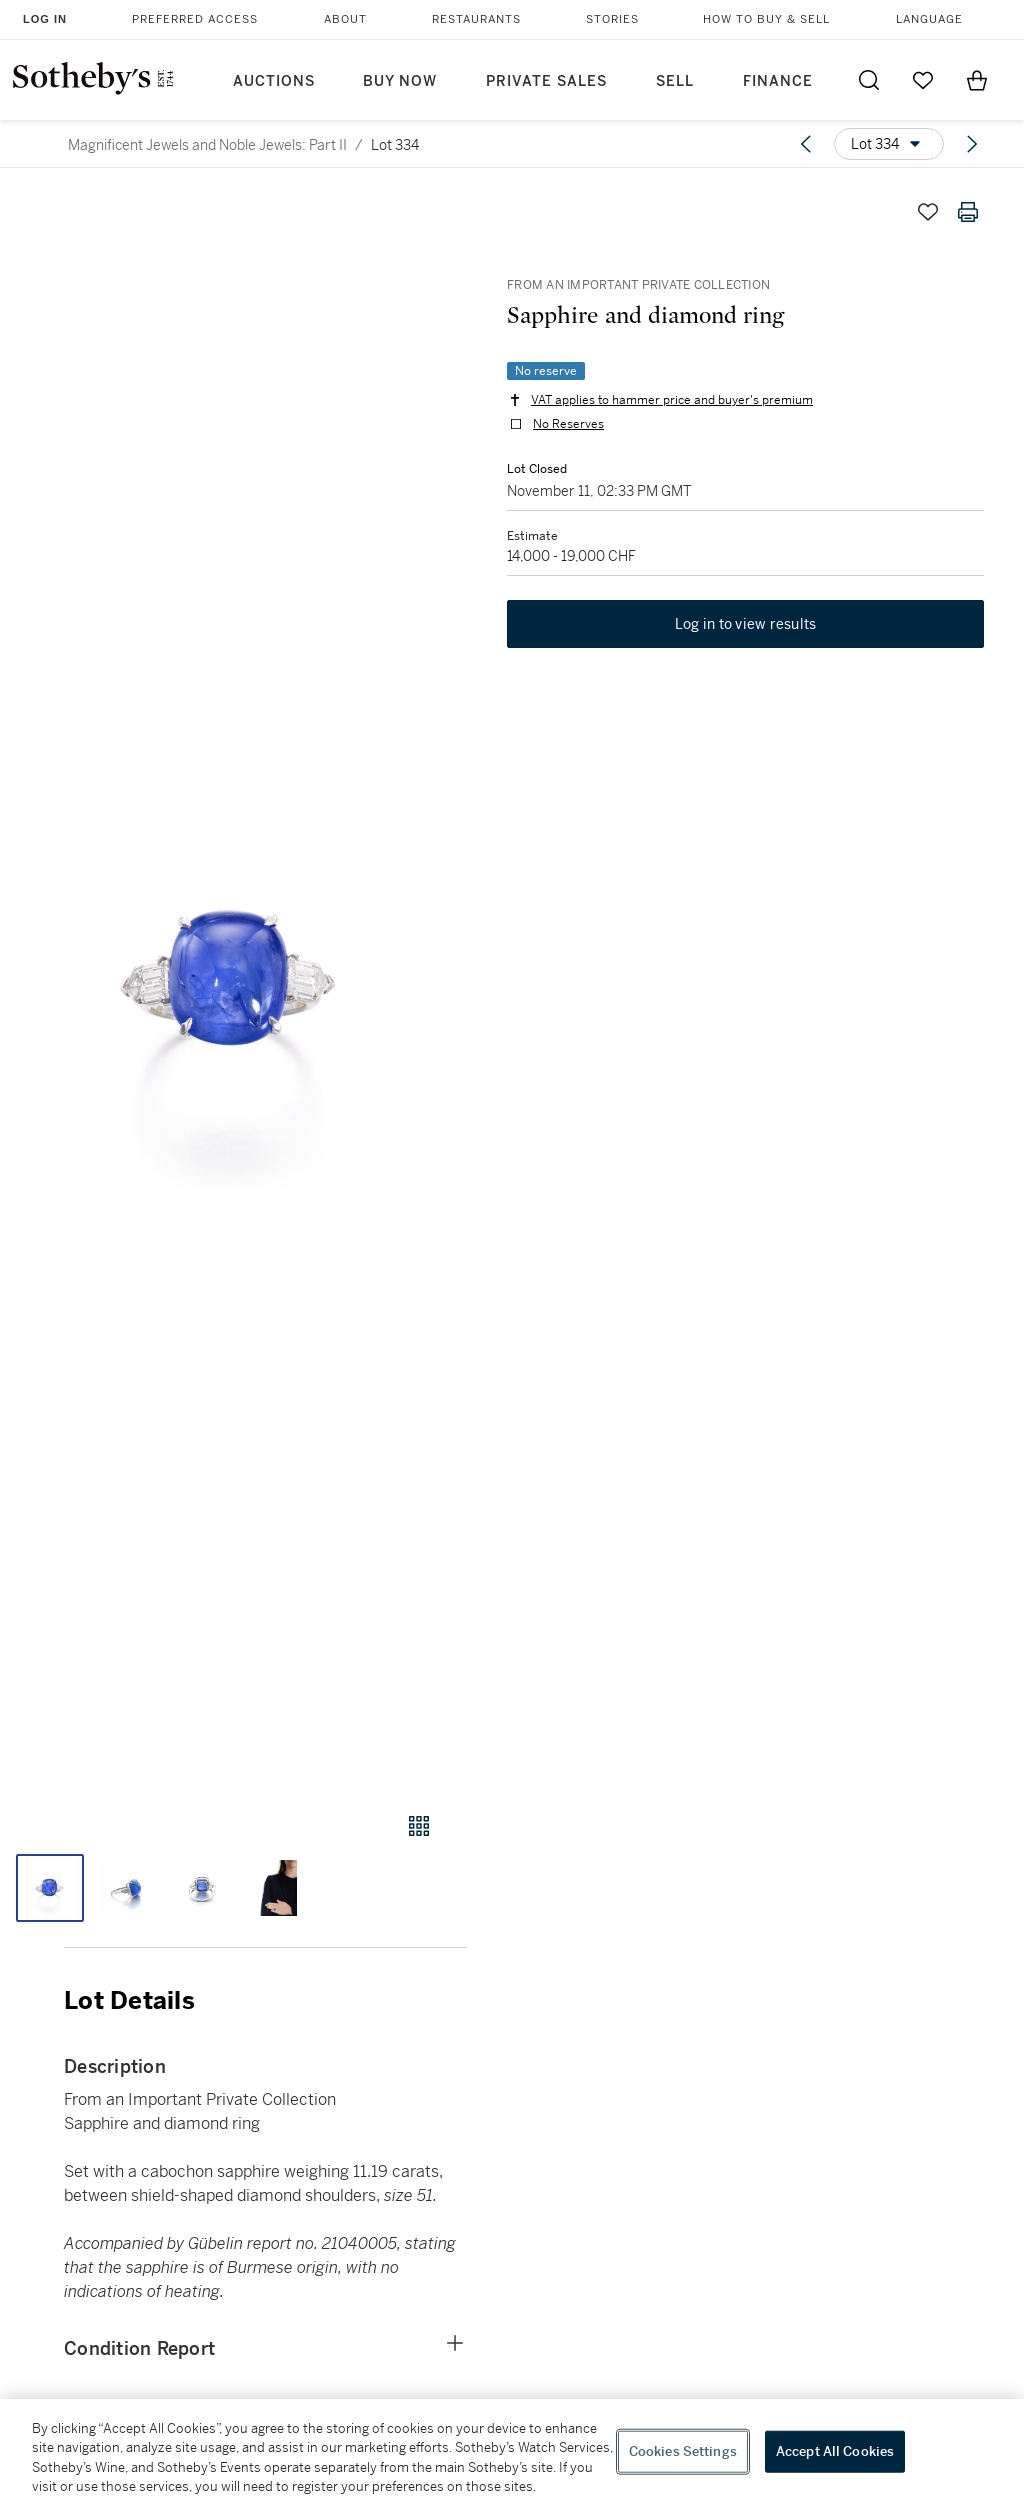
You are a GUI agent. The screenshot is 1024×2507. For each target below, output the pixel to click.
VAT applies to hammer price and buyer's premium (672, 400)
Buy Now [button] (400, 81)
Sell (675, 81)
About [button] (345, 19)
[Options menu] (889, 144)
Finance (778, 81)
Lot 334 (395, 145)
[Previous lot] (806, 144)
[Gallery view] (419, 1826)
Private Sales (546, 81)
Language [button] (929, 19)
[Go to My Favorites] (923, 80)
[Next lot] (972, 144)
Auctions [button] (274, 81)
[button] (233, 983)
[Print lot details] (968, 212)
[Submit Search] (869, 80)
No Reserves (568, 424)
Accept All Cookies (835, 2451)
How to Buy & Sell (766, 19)
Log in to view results (746, 624)
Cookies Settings (683, 2451)
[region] (512, 2453)
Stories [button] (612, 19)
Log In (45, 19)
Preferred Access (195, 19)
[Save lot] (928, 212)
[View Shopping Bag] (977, 80)
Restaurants (476, 19)
